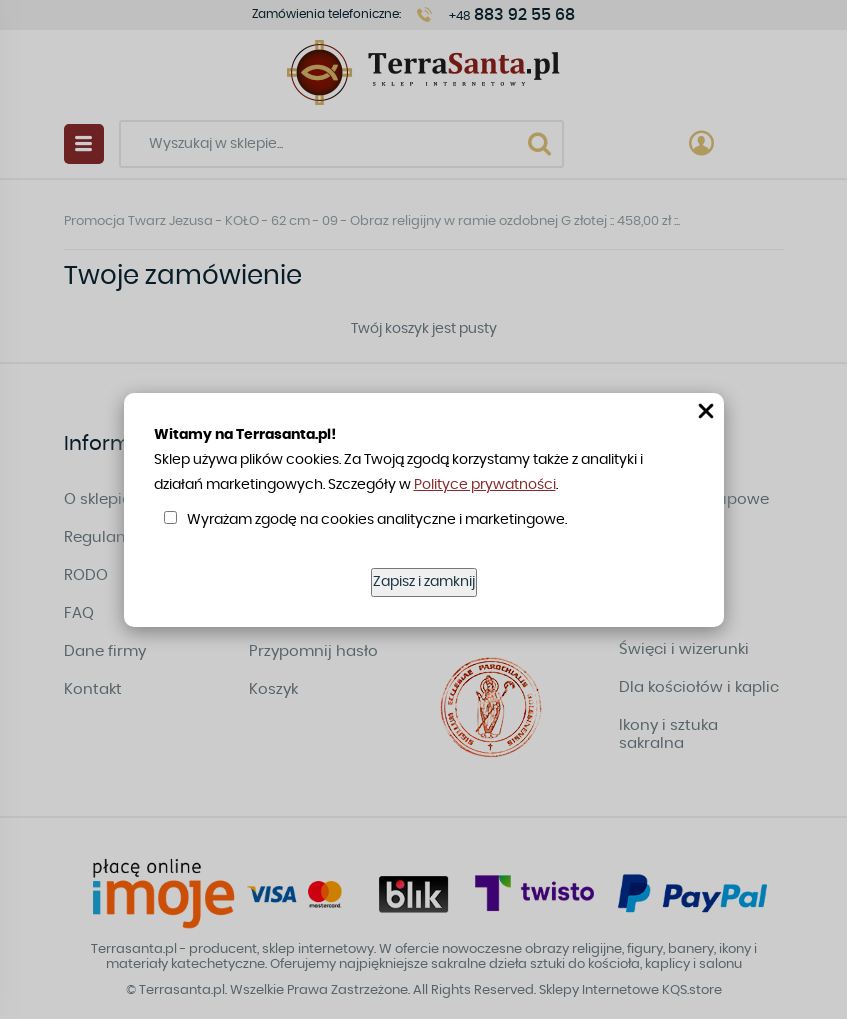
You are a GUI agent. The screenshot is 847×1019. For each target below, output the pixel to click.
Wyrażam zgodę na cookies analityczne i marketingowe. (377, 520)
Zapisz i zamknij (424, 582)
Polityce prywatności (485, 485)
